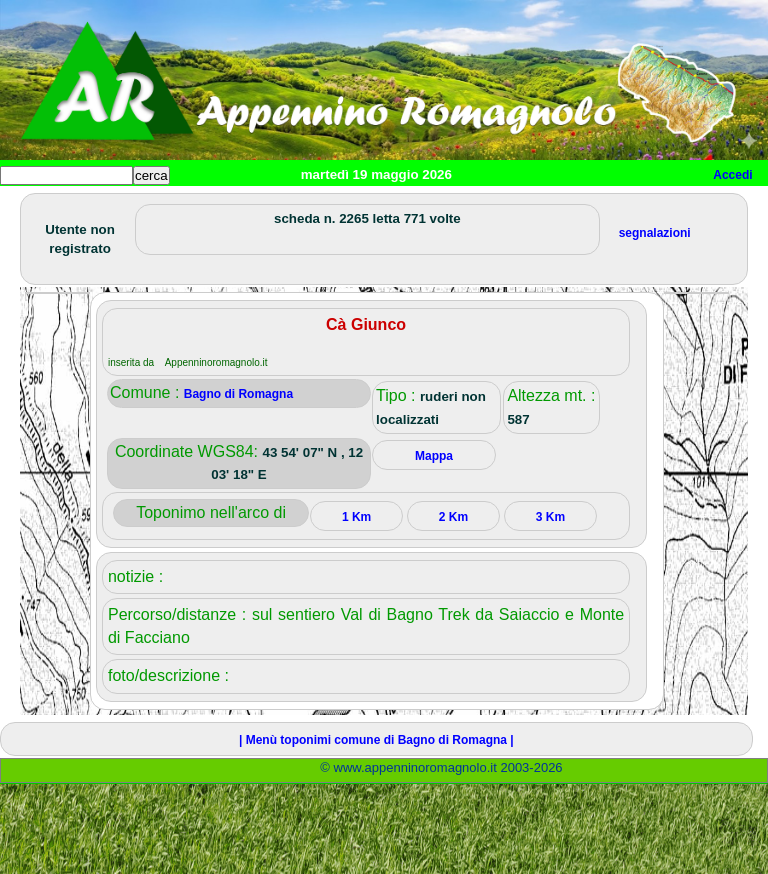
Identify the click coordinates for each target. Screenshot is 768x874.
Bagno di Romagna (238, 394)
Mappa (434, 456)
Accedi (732, 175)
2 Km (453, 517)
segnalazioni (655, 233)
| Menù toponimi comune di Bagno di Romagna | (376, 740)
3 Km (550, 517)
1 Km (356, 517)
